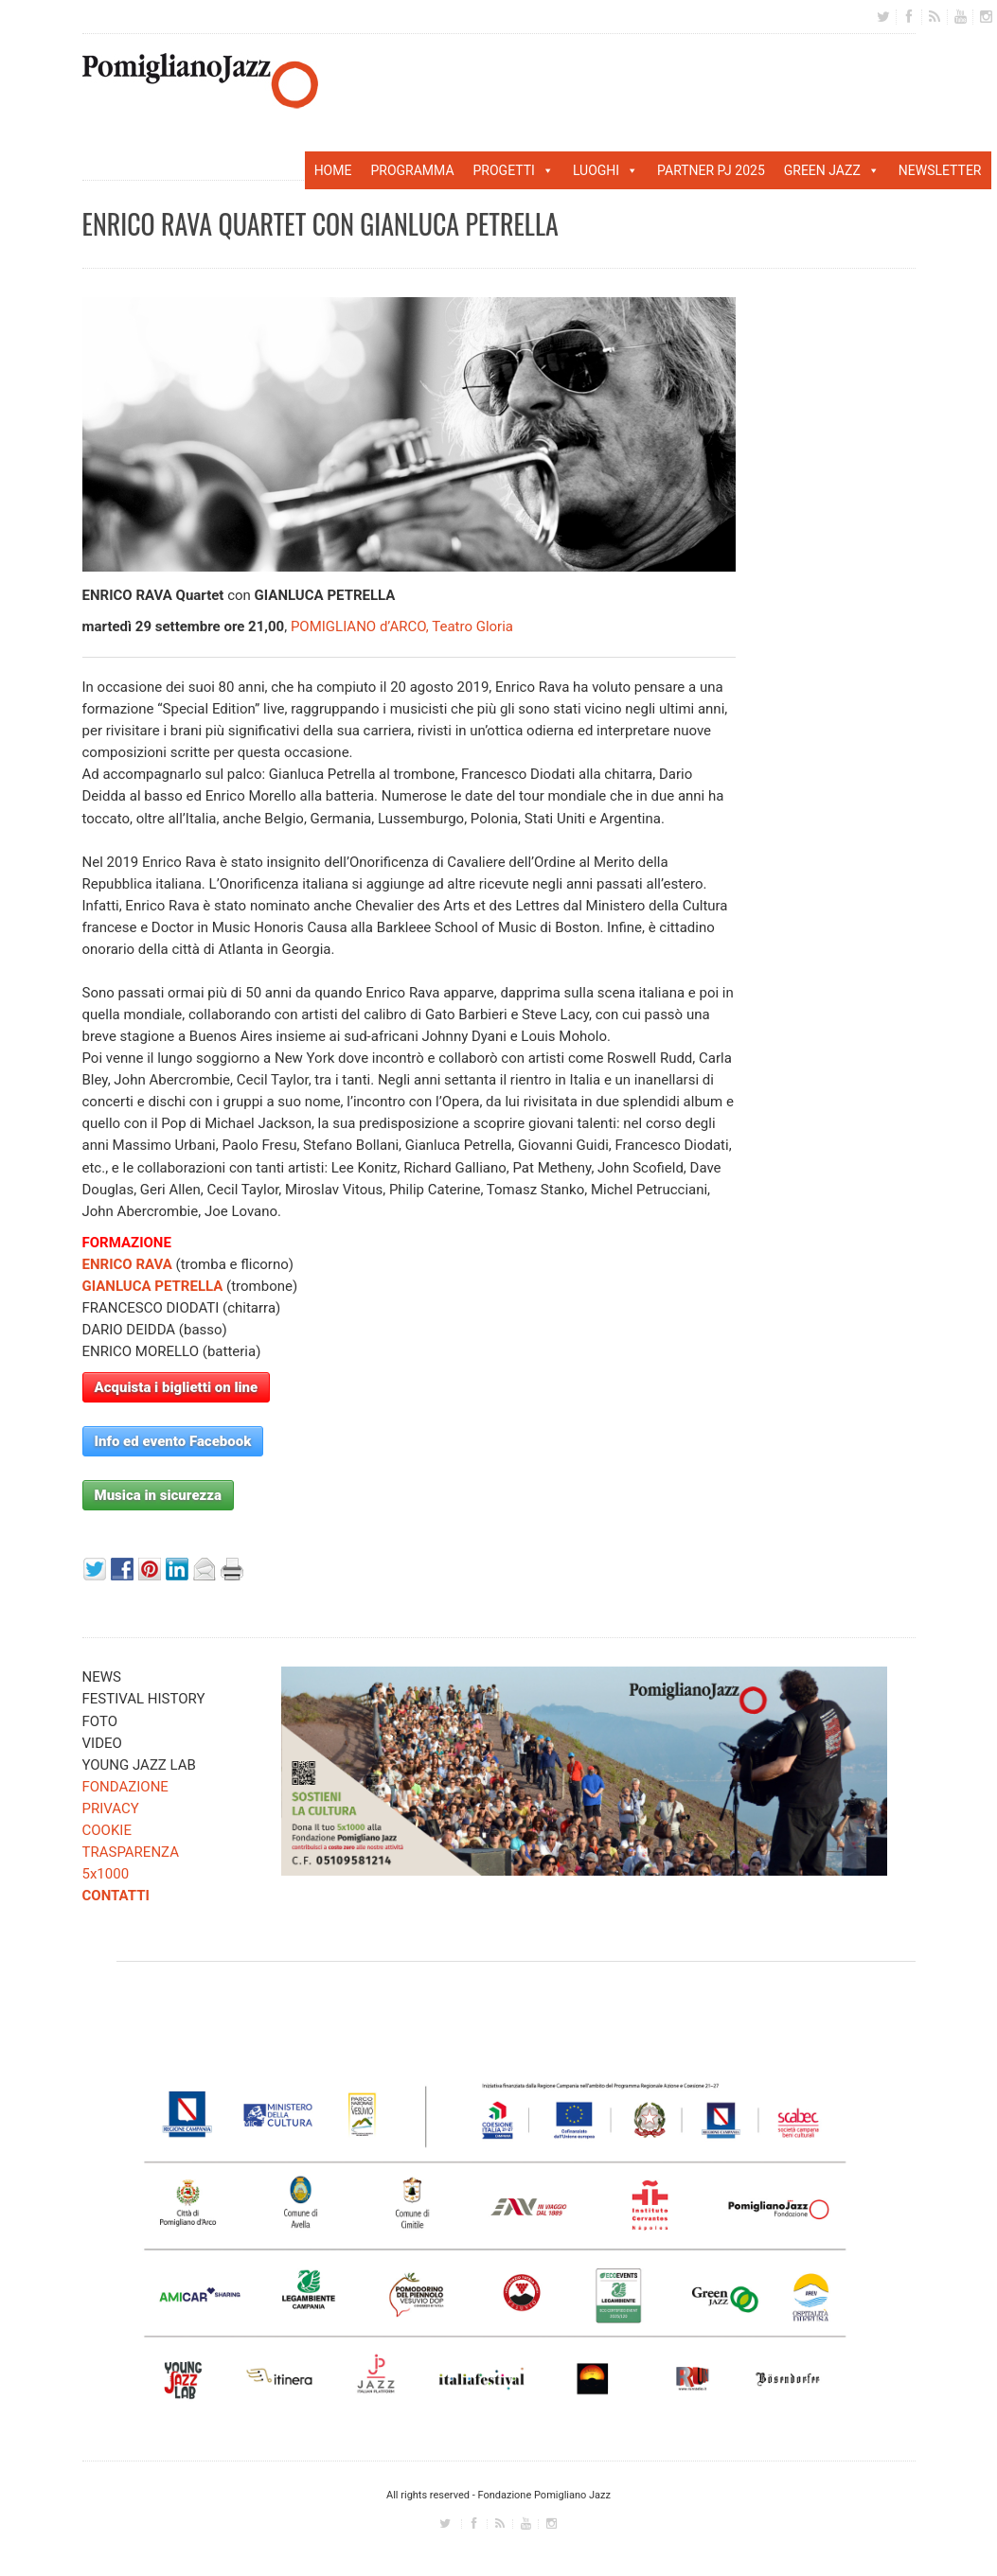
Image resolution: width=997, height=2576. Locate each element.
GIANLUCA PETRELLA (152, 1286)
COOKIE (107, 1830)
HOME (333, 170)
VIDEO (102, 1743)
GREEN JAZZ (832, 170)
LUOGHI (605, 170)
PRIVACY (110, 1808)
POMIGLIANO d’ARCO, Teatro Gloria (402, 626)
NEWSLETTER (940, 170)
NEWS (101, 1676)
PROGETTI (513, 170)
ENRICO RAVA (127, 1264)
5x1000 (106, 1873)
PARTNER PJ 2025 (711, 170)
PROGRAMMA (412, 170)
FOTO (99, 1721)
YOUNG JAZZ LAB (139, 1764)
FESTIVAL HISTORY (143, 1698)
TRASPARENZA (130, 1852)
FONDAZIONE (125, 1786)
